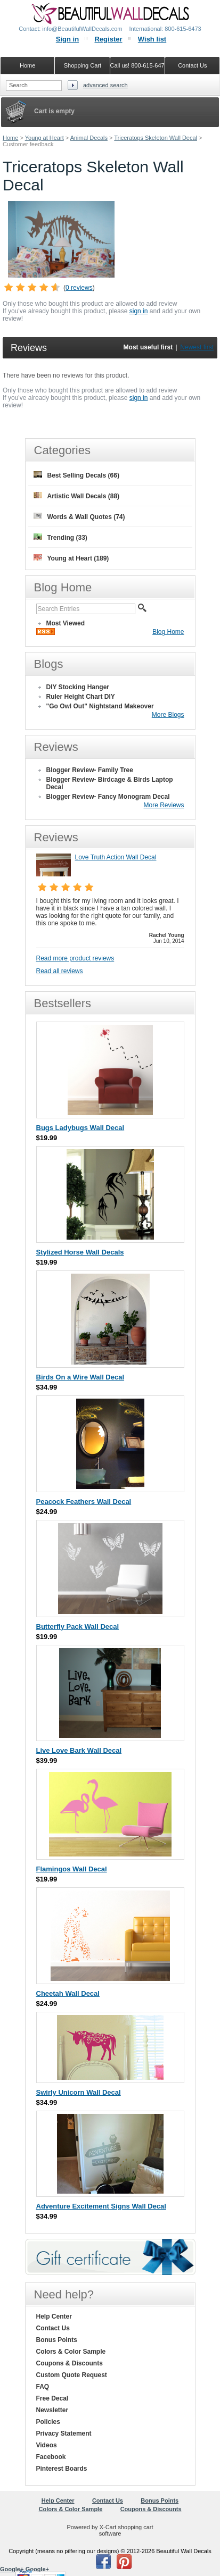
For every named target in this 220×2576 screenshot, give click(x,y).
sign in (138, 311)
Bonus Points (56, 2340)
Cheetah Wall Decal (68, 1993)
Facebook (51, 2457)
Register (108, 39)
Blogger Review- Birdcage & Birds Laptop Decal (109, 783)
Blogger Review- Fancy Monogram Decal (108, 796)
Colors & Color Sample (71, 2351)
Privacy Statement (64, 2433)
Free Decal (52, 2398)
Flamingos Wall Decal (71, 1869)
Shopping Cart (82, 65)
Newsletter (52, 2410)
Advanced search (105, 85)
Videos (46, 2445)
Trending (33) (60, 537)
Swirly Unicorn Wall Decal (78, 2092)
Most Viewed (65, 623)
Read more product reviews (75, 958)
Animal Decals (89, 138)
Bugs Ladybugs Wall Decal (80, 1128)
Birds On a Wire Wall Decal (80, 1377)
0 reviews (79, 287)
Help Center (54, 2316)
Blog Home (168, 631)
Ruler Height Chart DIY (80, 696)
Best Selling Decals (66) (76, 475)
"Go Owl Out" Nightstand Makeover (100, 706)
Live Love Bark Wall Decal (79, 1750)
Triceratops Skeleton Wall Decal (155, 138)
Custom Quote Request (71, 2375)
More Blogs (168, 714)
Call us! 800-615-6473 (137, 65)
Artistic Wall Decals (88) (77, 496)
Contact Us (53, 2328)
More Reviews (163, 805)
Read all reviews (59, 971)
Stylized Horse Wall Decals (80, 1252)
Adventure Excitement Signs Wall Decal (101, 2206)
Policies (48, 2422)
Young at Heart (44, 138)
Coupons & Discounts (69, 2363)
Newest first (197, 347)
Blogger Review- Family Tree (89, 770)
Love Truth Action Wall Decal (116, 857)
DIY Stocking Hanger (77, 687)
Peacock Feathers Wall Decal (84, 1502)
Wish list (152, 39)
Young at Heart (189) (71, 558)
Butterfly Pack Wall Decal (77, 1626)
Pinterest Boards (61, 2468)
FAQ (43, 2386)
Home (10, 138)
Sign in (67, 39)
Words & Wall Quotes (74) (79, 517)
